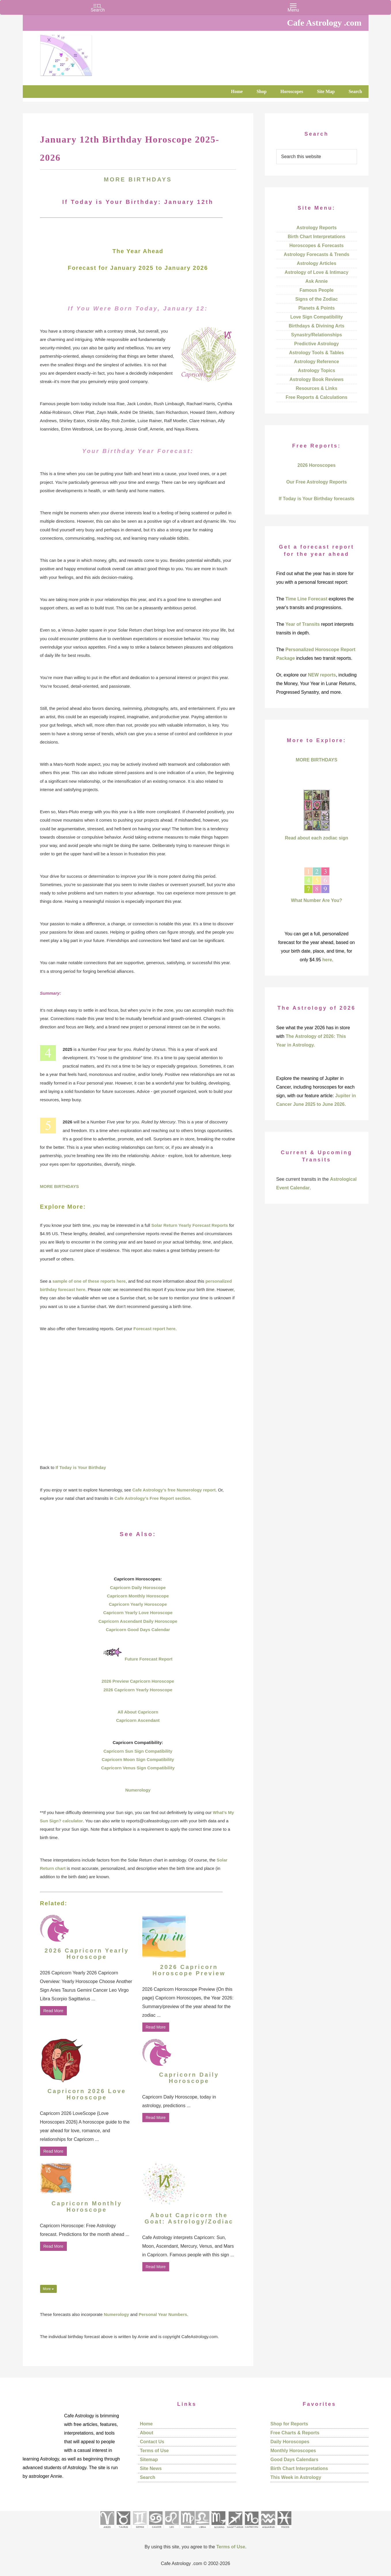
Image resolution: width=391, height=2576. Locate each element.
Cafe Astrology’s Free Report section (152, 1498)
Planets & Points (316, 308)
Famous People (316, 290)
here (327, 959)
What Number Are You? (316, 900)
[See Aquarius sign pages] (267, 2530)
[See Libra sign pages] (202, 2530)
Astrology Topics (316, 370)
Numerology (138, 1790)
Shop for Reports (289, 2423)
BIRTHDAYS (150, 179)
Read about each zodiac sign (316, 837)
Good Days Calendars (294, 2459)
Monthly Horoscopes (293, 2450)
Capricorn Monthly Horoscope (138, 1595)
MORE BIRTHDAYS (59, 1186)
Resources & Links (316, 388)
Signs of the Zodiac (316, 299)
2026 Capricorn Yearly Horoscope (137, 1689)
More (48, 2289)
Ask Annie (316, 281)
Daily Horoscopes (290, 2441)
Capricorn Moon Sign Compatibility (138, 1759)
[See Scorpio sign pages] (218, 2530)
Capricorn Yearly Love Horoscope (138, 1612)
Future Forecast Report (149, 1658)
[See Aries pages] (106, 2530)
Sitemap (149, 2459)
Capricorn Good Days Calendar (138, 1629)
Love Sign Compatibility (316, 316)
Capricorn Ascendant (138, 1720)
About (146, 2432)
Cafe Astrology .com (83, 53)
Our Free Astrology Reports (316, 481)
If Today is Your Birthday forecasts (316, 498)
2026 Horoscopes (316, 465)
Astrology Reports (316, 227)
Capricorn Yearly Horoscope (138, 1604)
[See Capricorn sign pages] (252, 2530)
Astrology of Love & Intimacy (316, 272)
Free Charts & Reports (295, 2432)
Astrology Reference (316, 361)
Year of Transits (303, 624)
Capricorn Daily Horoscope (138, 1587)
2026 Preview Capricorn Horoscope (138, 1681)
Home (146, 2423)
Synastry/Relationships (316, 334)
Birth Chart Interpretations (316, 236)
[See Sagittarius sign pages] (235, 2530)
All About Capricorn (138, 1711)
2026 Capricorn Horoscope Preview (189, 1970)
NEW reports (322, 674)
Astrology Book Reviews (317, 379)
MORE (116, 179)
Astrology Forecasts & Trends (317, 254)
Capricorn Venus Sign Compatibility (138, 1767)
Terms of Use (154, 2450)
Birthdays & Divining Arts (316, 325)
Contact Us (152, 2441)
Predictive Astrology (316, 343)
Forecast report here (154, 1328)
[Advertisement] (138, 1398)
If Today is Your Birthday (81, 1467)
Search (147, 2477)
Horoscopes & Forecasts (316, 245)
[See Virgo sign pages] (187, 2530)
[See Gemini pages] (139, 2530)
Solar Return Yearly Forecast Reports (189, 1225)
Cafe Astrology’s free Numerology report (174, 1489)
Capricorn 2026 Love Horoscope (87, 2094)
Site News (151, 2468)
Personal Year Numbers (163, 2314)
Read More (53, 2010)
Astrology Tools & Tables (316, 352)
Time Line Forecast (307, 598)
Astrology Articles (316, 263)
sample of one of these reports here (89, 1281)
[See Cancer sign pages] (155, 2530)
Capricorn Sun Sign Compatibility (137, 1751)
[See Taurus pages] (123, 2530)
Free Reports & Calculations (316, 397)
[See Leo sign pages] (171, 2530)
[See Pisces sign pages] (284, 2530)
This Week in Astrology (296, 2477)
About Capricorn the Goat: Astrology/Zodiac (189, 2218)
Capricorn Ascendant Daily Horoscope (138, 1621)
